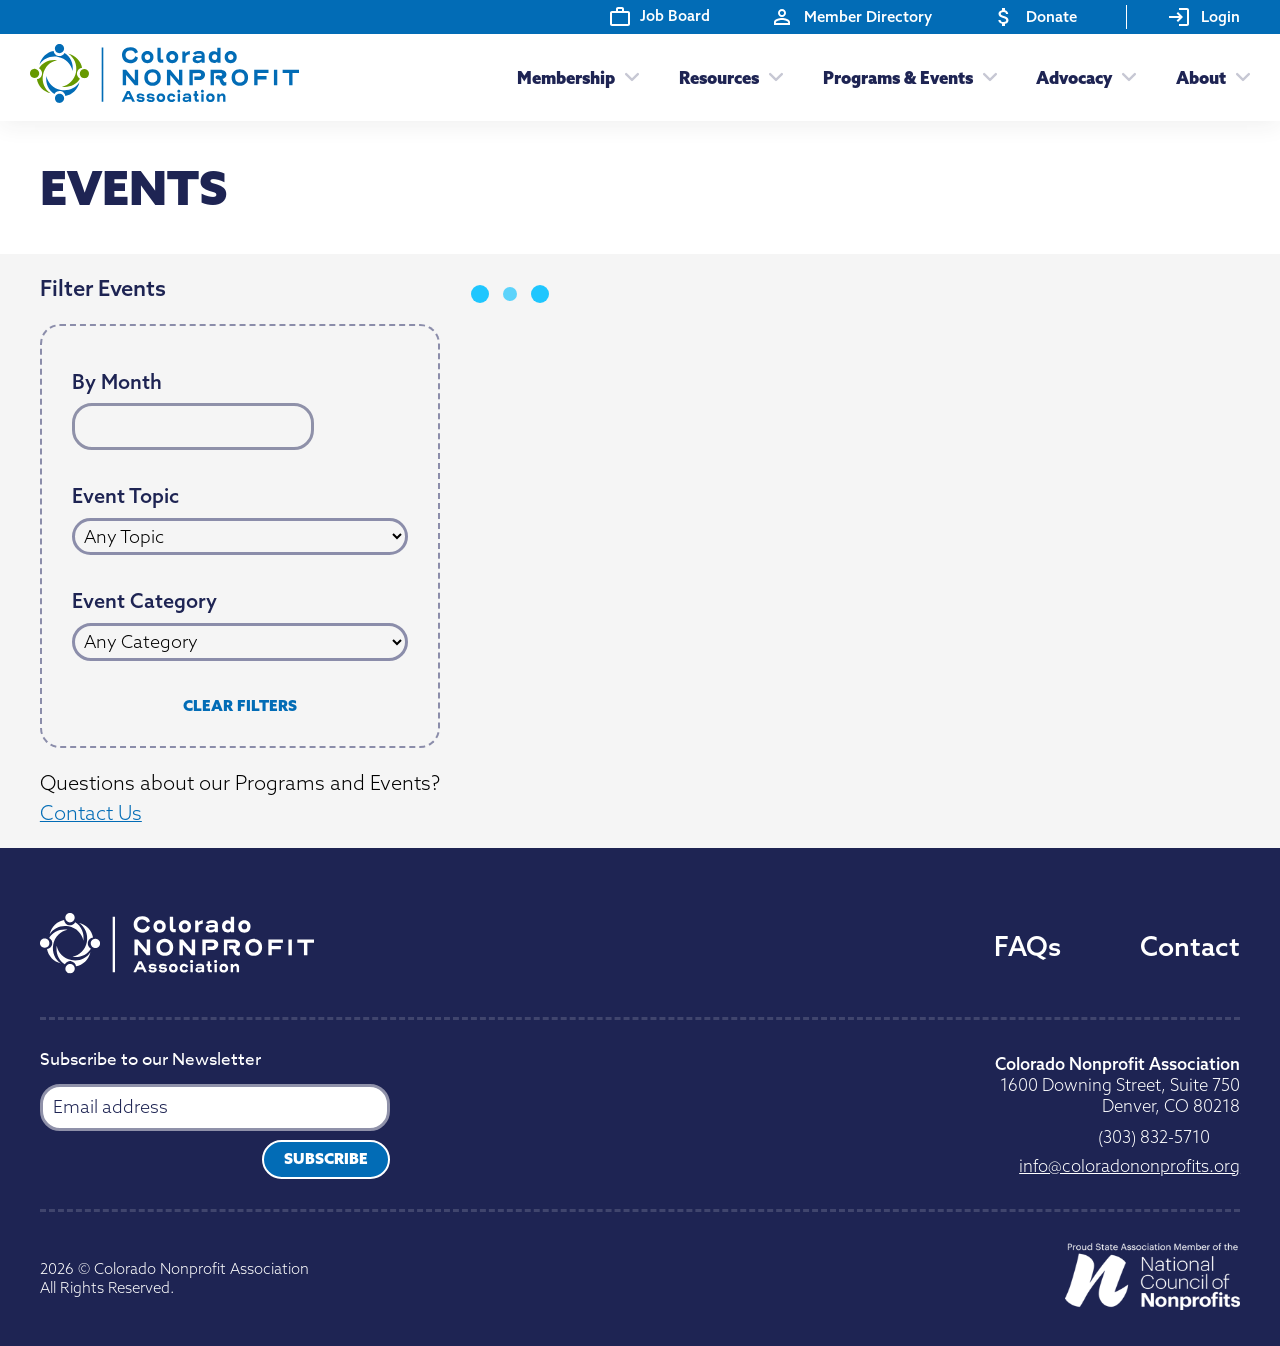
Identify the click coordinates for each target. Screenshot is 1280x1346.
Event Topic (125, 496)
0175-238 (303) (1154, 1136)
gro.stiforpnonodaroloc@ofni (1129, 1165)
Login (1203, 17)
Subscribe (326, 1158)
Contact (1190, 946)
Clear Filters (240, 706)
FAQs (1027, 946)
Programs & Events (898, 77)
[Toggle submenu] (627, 77)
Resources (719, 77)
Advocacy (1074, 77)
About (1201, 77)
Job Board (660, 16)
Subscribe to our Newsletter (150, 1061)
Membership (566, 77)
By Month (117, 382)
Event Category (144, 601)
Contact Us (91, 812)
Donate (1034, 17)
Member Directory (851, 17)
